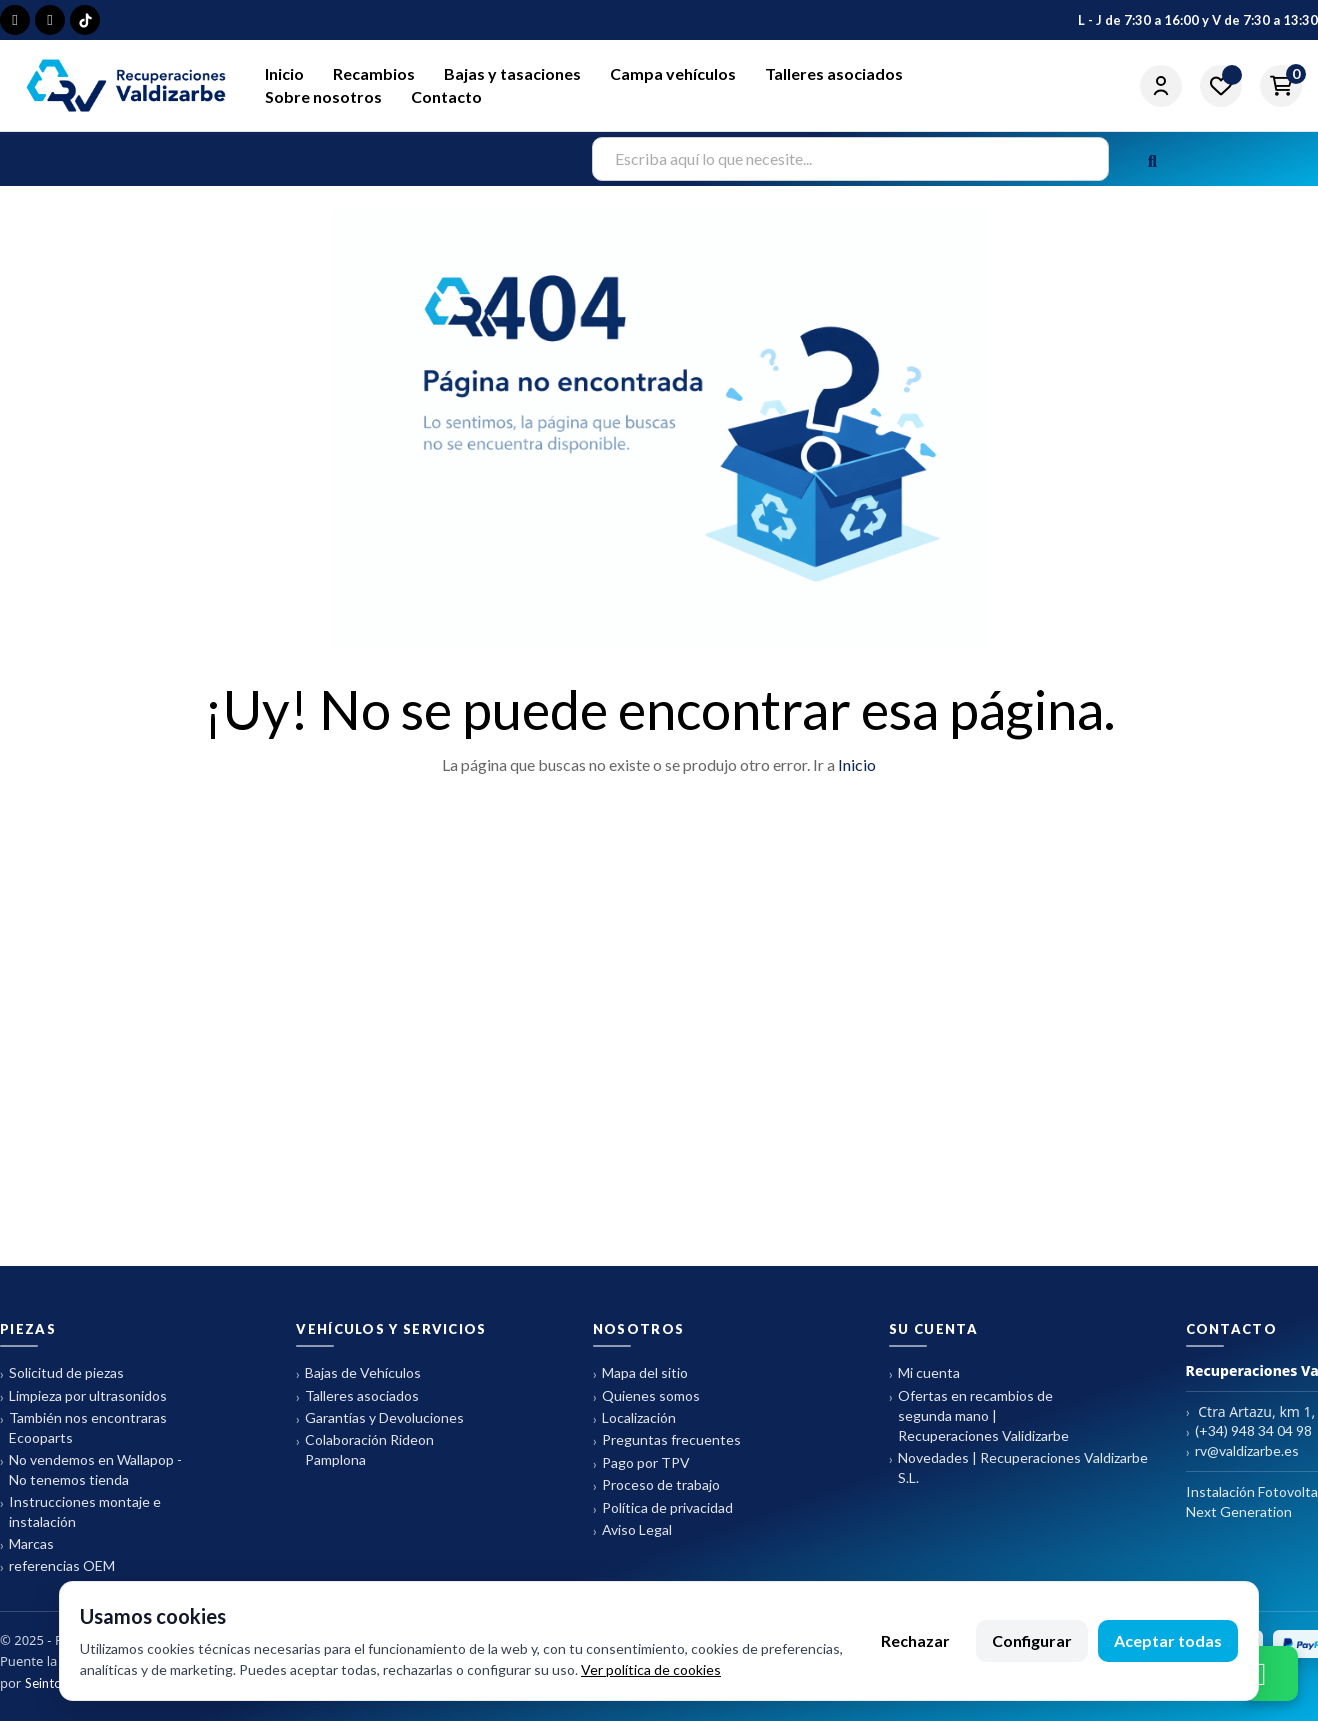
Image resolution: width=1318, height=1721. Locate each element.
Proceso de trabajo (656, 1485)
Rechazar (915, 1640)
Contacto (446, 96)
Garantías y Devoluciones (380, 1418)
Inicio (284, 73)
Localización (634, 1418)
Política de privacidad (663, 1508)
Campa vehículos (673, 73)
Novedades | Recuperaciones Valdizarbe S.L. (1018, 1467)
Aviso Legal (632, 1530)
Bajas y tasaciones (512, 73)
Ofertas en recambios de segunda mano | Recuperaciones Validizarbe (979, 1415)
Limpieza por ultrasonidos (83, 1396)
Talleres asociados (834, 73)
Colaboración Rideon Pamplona (365, 1449)
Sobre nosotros (323, 96)
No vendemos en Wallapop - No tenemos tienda (91, 1469)
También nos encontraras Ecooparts (83, 1427)
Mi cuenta (924, 1373)
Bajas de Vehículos (358, 1373)
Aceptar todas (1168, 1640)
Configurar (1032, 1640)
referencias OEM (57, 1566)
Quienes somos (646, 1396)
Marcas (27, 1544)
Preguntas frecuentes (667, 1440)
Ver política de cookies (651, 1669)
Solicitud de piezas (62, 1373)
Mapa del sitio (640, 1373)
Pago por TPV (641, 1463)
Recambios (374, 73)
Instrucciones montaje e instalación (80, 1511)
